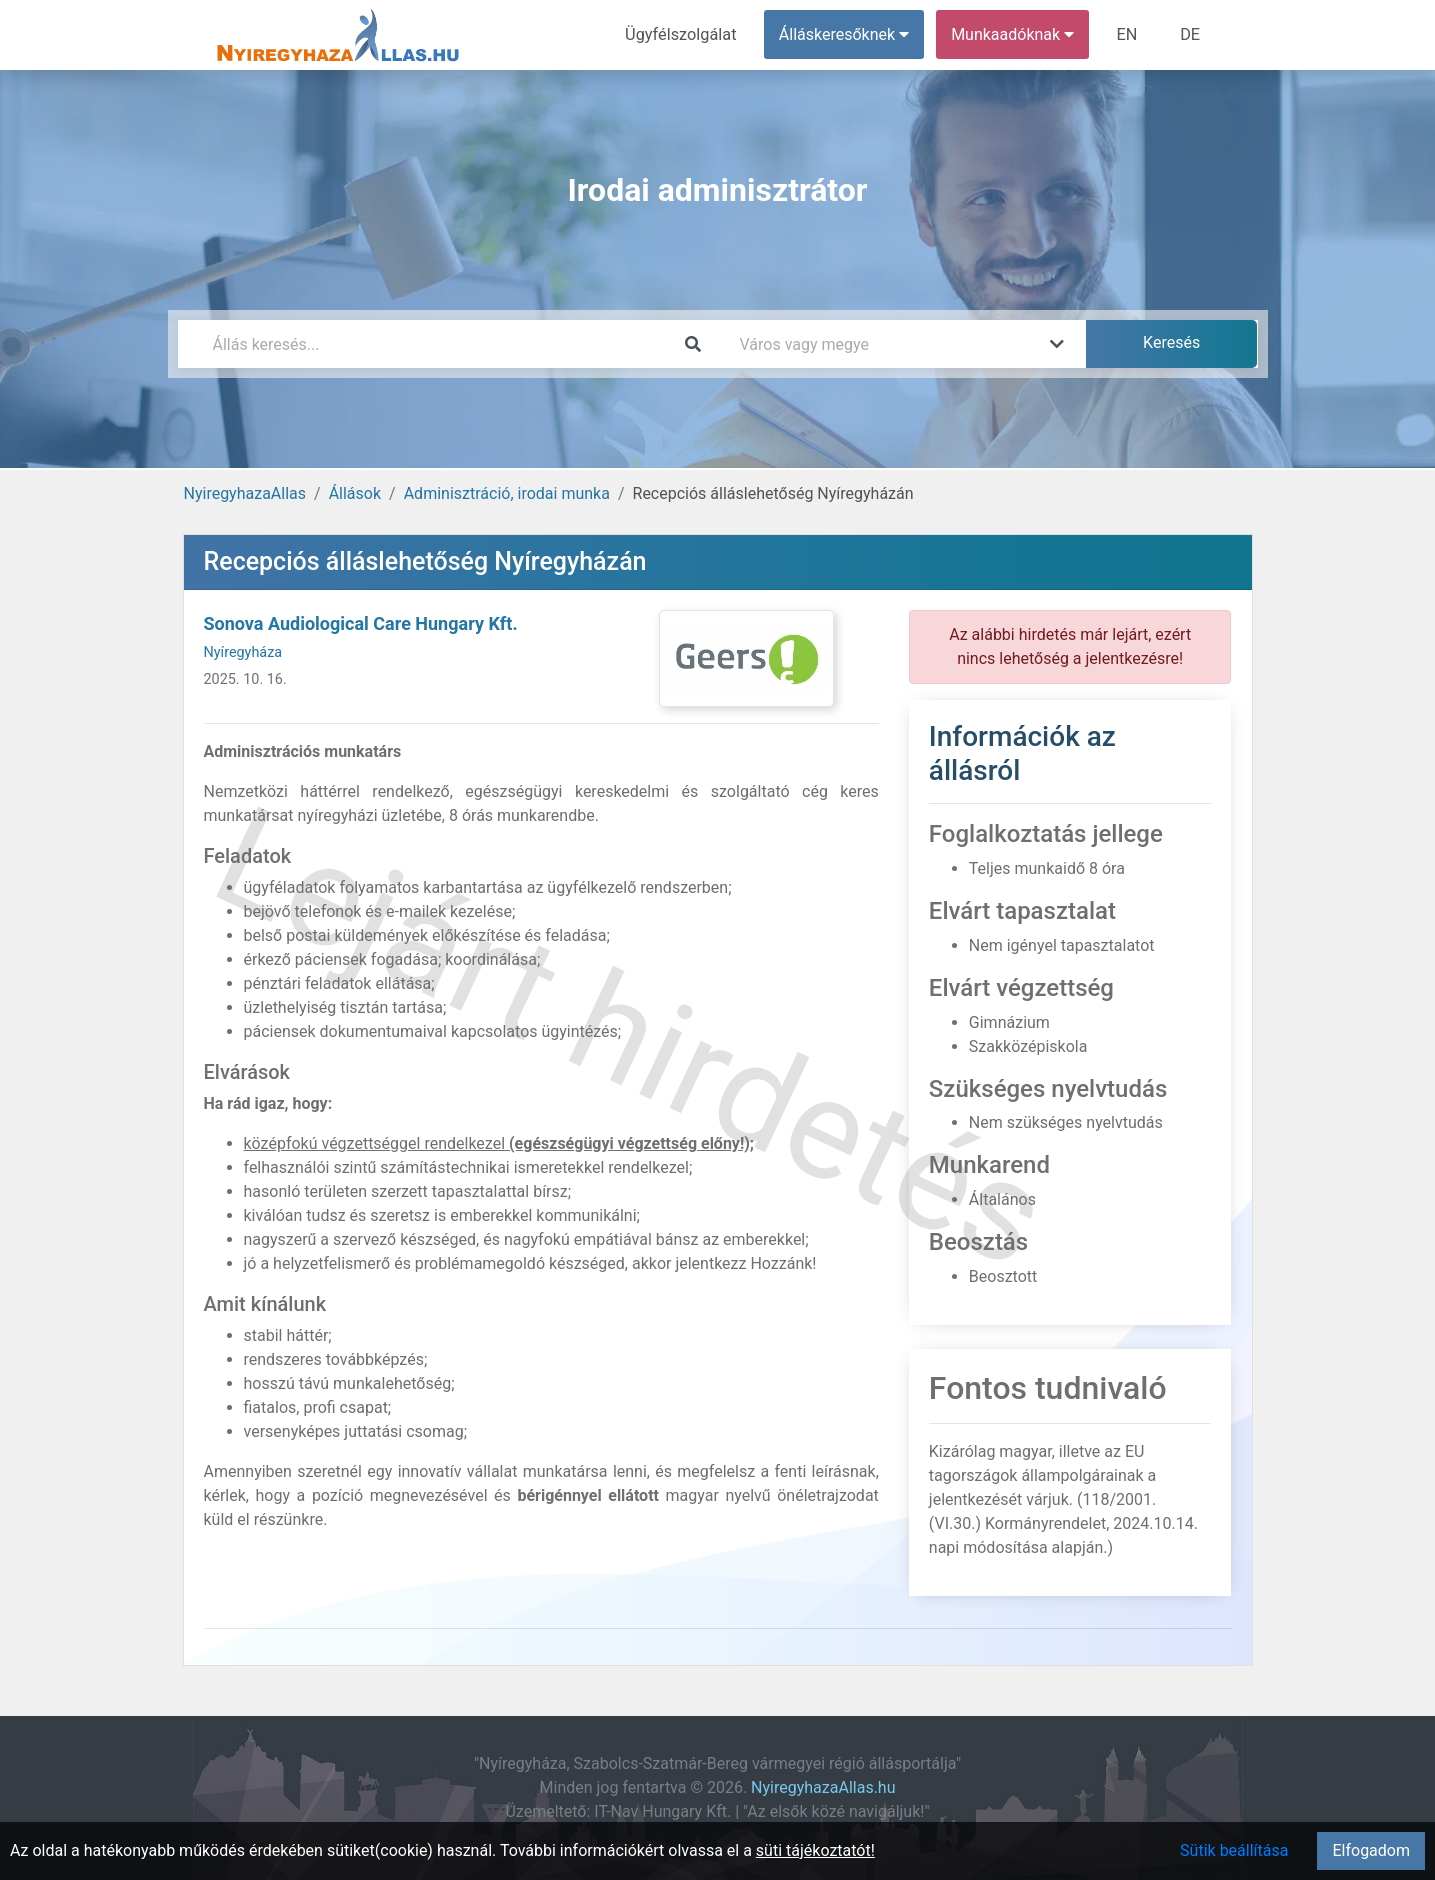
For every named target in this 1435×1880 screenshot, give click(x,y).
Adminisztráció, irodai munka (507, 493)
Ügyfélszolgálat (684, 34)
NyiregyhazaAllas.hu (823, 1787)
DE (1191, 34)
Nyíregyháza (243, 652)
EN (1128, 34)
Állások (355, 493)
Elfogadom (1371, 1850)
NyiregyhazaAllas (245, 493)
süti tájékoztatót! (815, 1850)
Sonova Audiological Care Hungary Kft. (361, 623)
